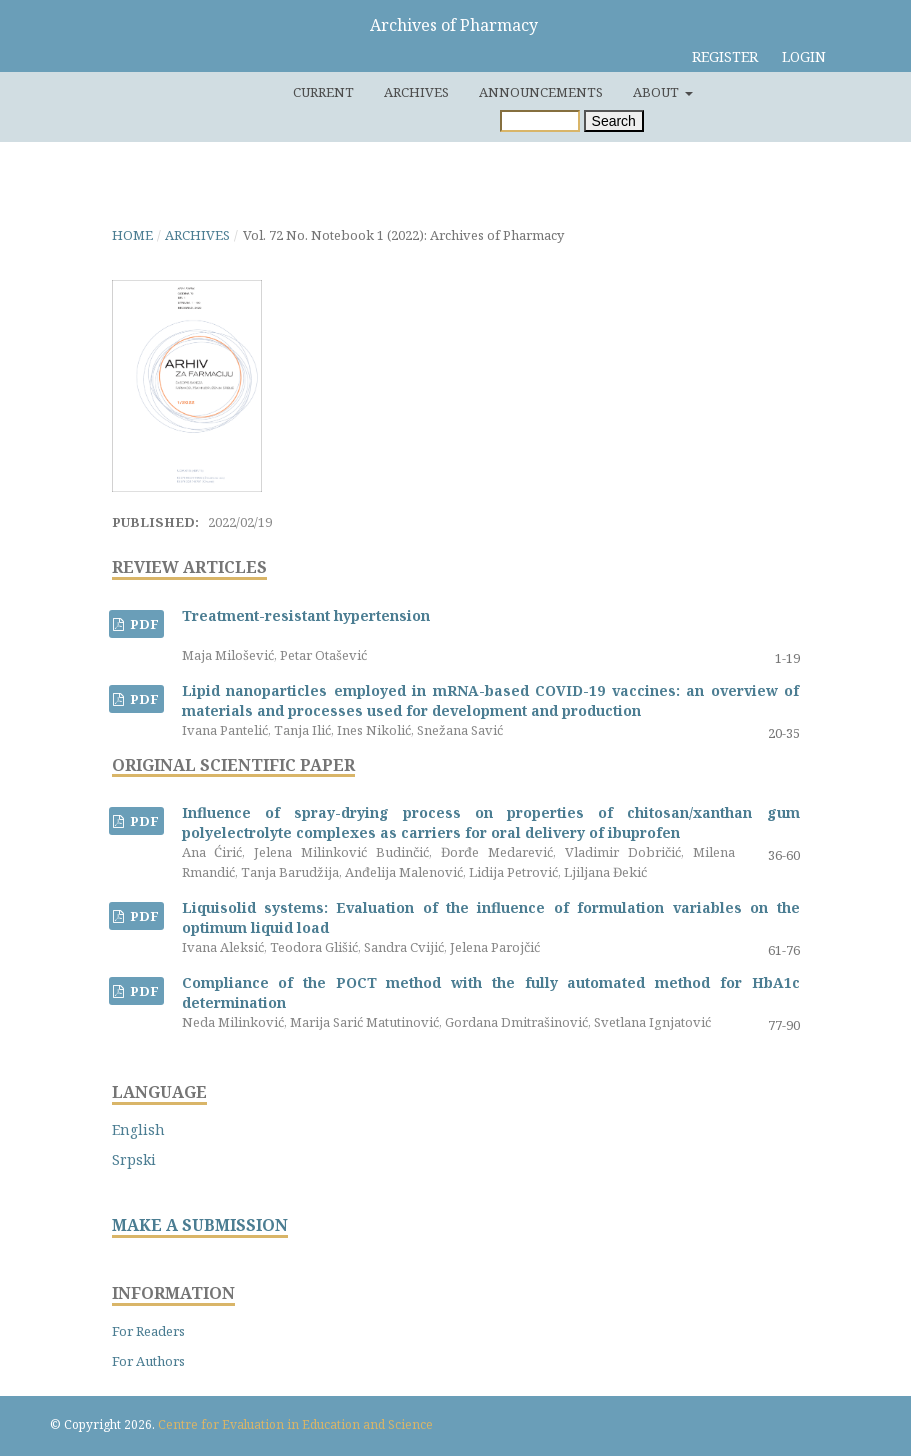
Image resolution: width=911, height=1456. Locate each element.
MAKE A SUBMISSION (200, 1225)
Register (725, 56)
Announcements (541, 92)
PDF (143, 624)
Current (323, 92)
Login (804, 56)
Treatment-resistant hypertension (306, 615)
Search (614, 121)
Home (132, 235)
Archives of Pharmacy (454, 25)
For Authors (148, 1361)
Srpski (134, 1159)
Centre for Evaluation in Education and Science (295, 1424)
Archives (416, 92)
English (138, 1129)
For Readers (148, 1331)
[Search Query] (540, 121)
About (657, 92)
